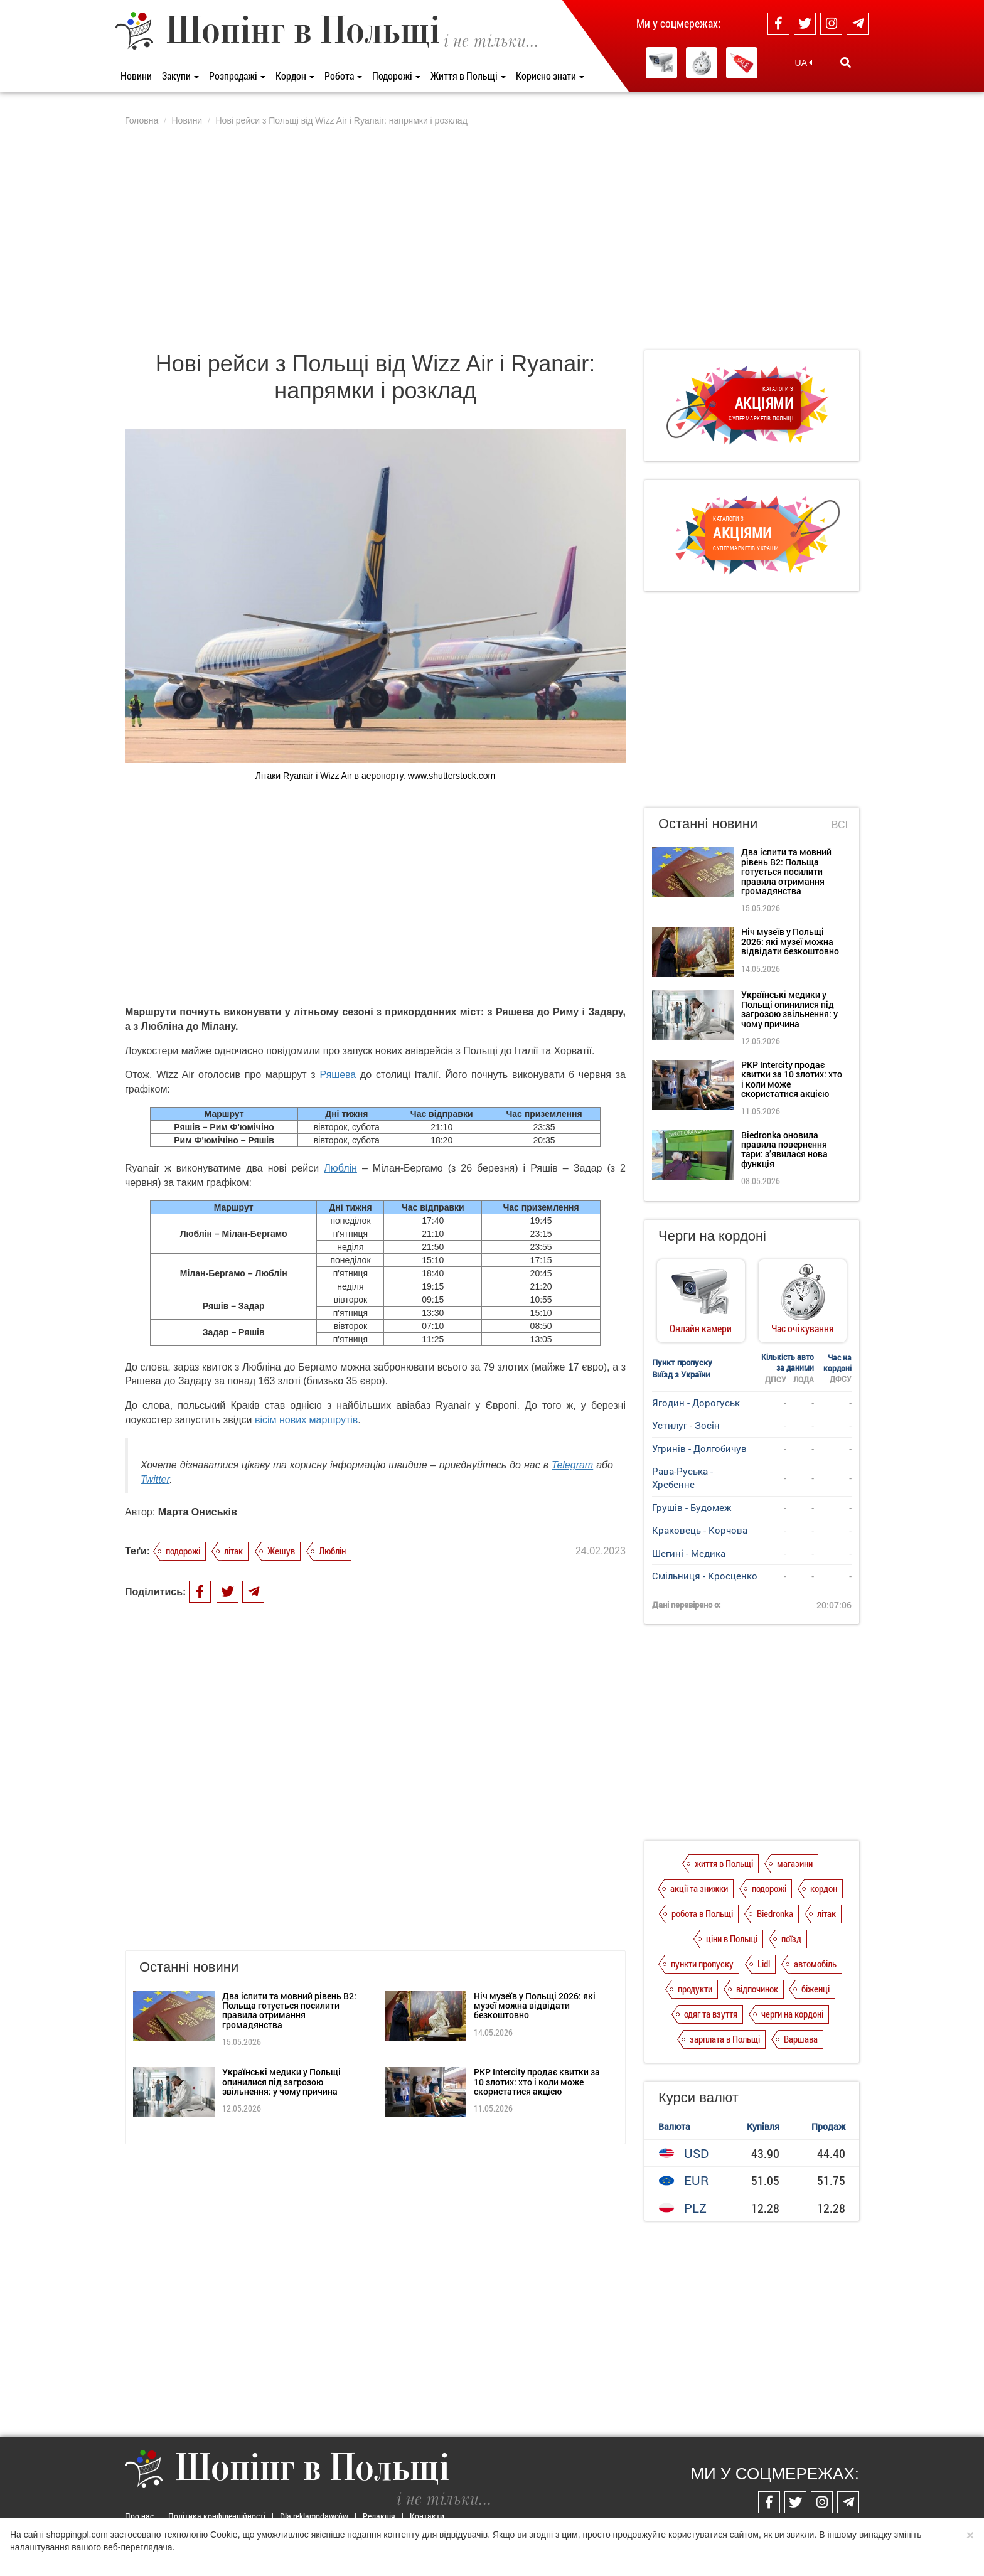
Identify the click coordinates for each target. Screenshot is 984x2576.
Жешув (281, 1550)
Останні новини (707, 823)
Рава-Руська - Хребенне (682, 1477)
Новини (136, 75)
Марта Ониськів (197, 1512)
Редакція (379, 2516)
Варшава (801, 2039)
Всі (840, 825)
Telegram (572, 1465)
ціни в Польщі (731, 1938)
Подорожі (396, 75)
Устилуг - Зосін (686, 1425)
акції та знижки (699, 1888)
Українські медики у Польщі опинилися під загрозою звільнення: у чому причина (281, 1960)
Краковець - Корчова (699, 1530)
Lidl (763, 1963)
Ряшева (337, 1074)
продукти (695, 1988)
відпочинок (757, 1988)
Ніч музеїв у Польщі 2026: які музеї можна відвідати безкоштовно (535, 1884)
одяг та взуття (710, 2013)
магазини (795, 1863)
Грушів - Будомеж (691, 1507)
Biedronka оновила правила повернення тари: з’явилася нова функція (784, 1149)
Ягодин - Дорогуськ (696, 1402)
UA (804, 63)
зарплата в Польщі (725, 2039)
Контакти (427, 2516)
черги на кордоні (792, 2013)
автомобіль (815, 1963)
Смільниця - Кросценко (704, 1575)
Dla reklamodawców (314, 2516)
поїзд (791, 1938)
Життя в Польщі (468, 75)
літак (233, 1550)
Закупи (180, 75)
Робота (343, 75)
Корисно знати (550, 75)
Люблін (340, 1168)
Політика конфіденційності (216, 2516)
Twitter (155, 1479)
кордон (823, 1888)
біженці (815, 1988)
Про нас (139, 2516)
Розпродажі (237, 75)
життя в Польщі (724, 1863)
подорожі (183, 1550)
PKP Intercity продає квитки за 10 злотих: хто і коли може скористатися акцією (537, 1960)
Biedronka (775, 1913)
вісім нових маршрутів (306, 1419)
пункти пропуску (702, 1963)
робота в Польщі (702, 1913)
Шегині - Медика (688, 1553)
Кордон (294, 75)
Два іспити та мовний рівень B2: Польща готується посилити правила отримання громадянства (289, 1889)
